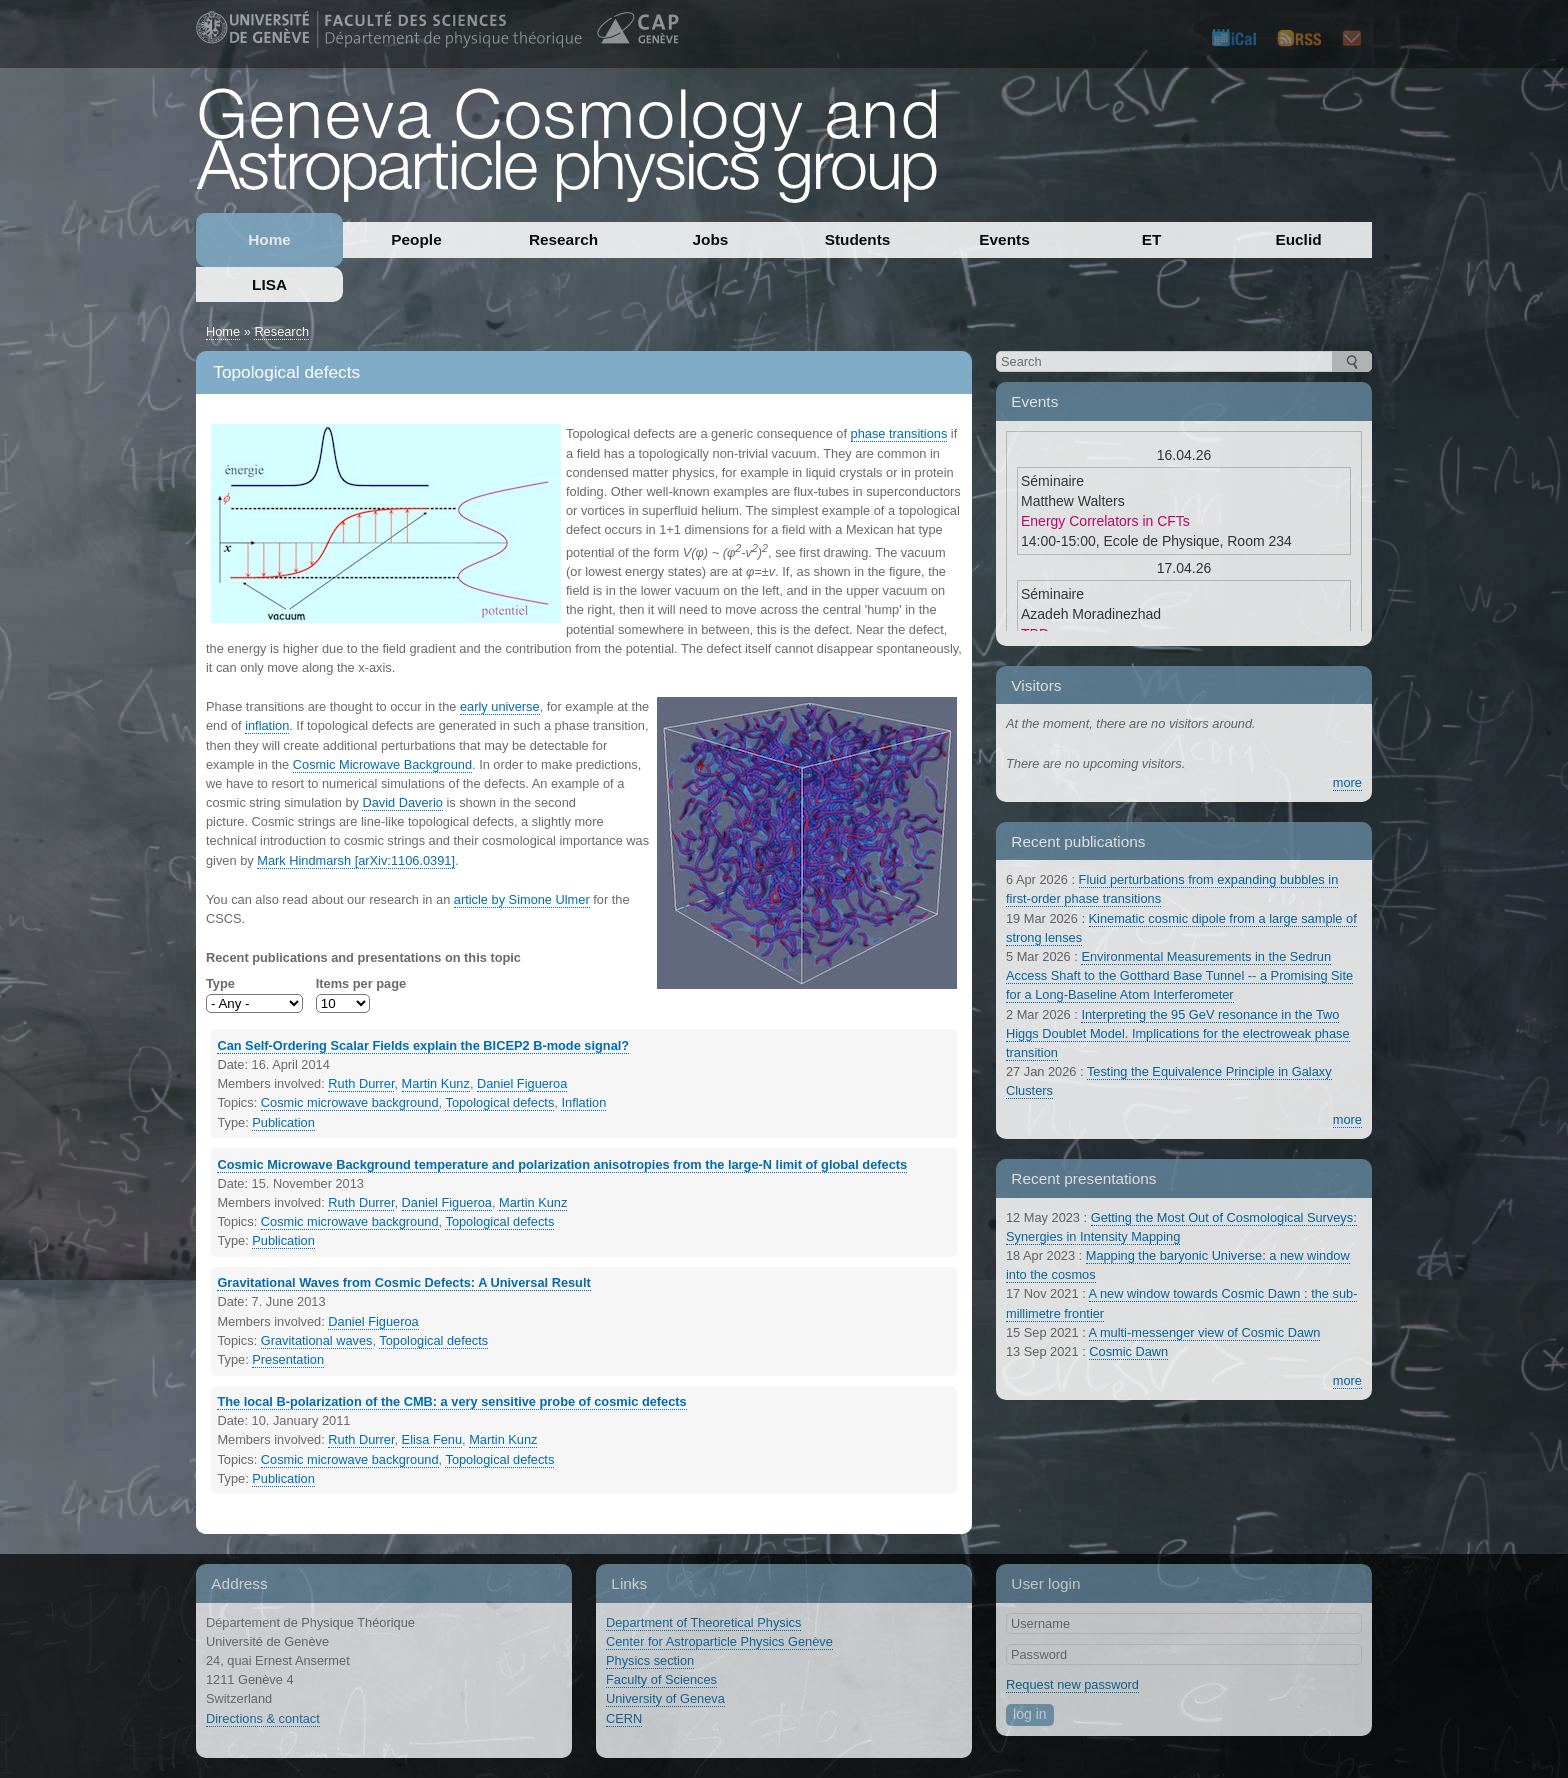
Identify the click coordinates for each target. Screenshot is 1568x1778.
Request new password (1072, 1684)
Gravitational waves (317, 1340)
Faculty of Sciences (661, 1679)
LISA (269, 284)
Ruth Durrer (361, 1083)
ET (1152, 239)
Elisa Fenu (432, 1439)
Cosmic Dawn (1128, 1351)
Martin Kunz (436, 1083)
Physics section (650, 1660)
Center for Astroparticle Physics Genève (719, 1641)
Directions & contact (263, 1718)
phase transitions (899, 433)
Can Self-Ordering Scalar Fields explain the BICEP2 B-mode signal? (423, 1045)
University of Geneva (665, 1698)
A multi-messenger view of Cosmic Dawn (1205, 1332)
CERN (624, 1718)
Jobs (711, 239)
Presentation (288, 1359)
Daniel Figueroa (522, 1083)
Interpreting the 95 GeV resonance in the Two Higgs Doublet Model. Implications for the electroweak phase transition (1178, 1033)
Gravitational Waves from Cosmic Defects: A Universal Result (403, 1282)
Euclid (1298, 239)
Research (563, 239)
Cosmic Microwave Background (382, 764)
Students (858, 239)
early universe (500, 706)
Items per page (361, 983)
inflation (267, 725)
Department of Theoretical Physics (703, 1622)
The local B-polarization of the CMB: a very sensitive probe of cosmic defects (451, 1401)
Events (1004, 239)
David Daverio (402, 802)
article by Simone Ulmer (522, 899)
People (416, 239)
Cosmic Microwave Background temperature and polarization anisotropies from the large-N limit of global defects (562, 1164)
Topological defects (499, 1102)
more (1347, 782)
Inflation (583, 1102)
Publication (283, 1122)
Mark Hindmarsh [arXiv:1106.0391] (356, 860)
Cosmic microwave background (350, 1102)
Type (220, 983)
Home (269, 239)
